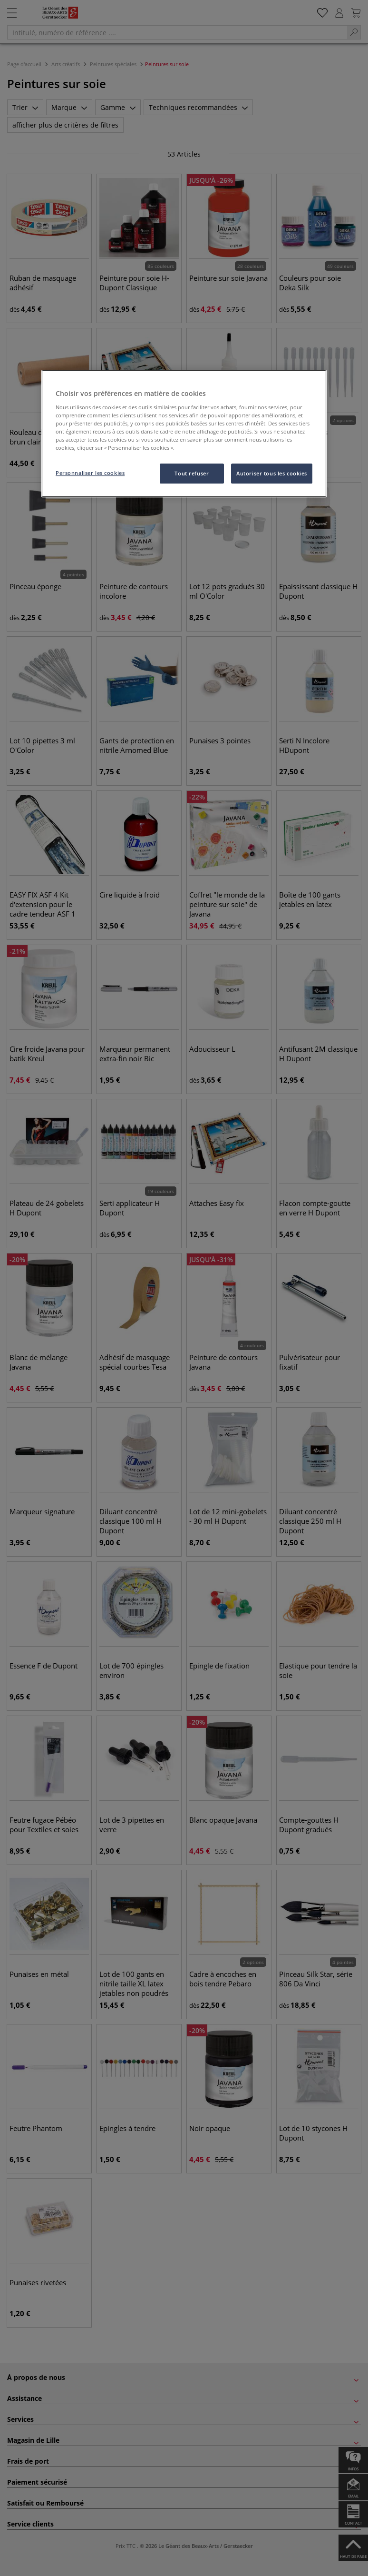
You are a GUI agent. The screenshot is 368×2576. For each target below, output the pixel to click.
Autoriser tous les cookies (271, 473)
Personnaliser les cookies (90, 472)
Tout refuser (191, 473)
